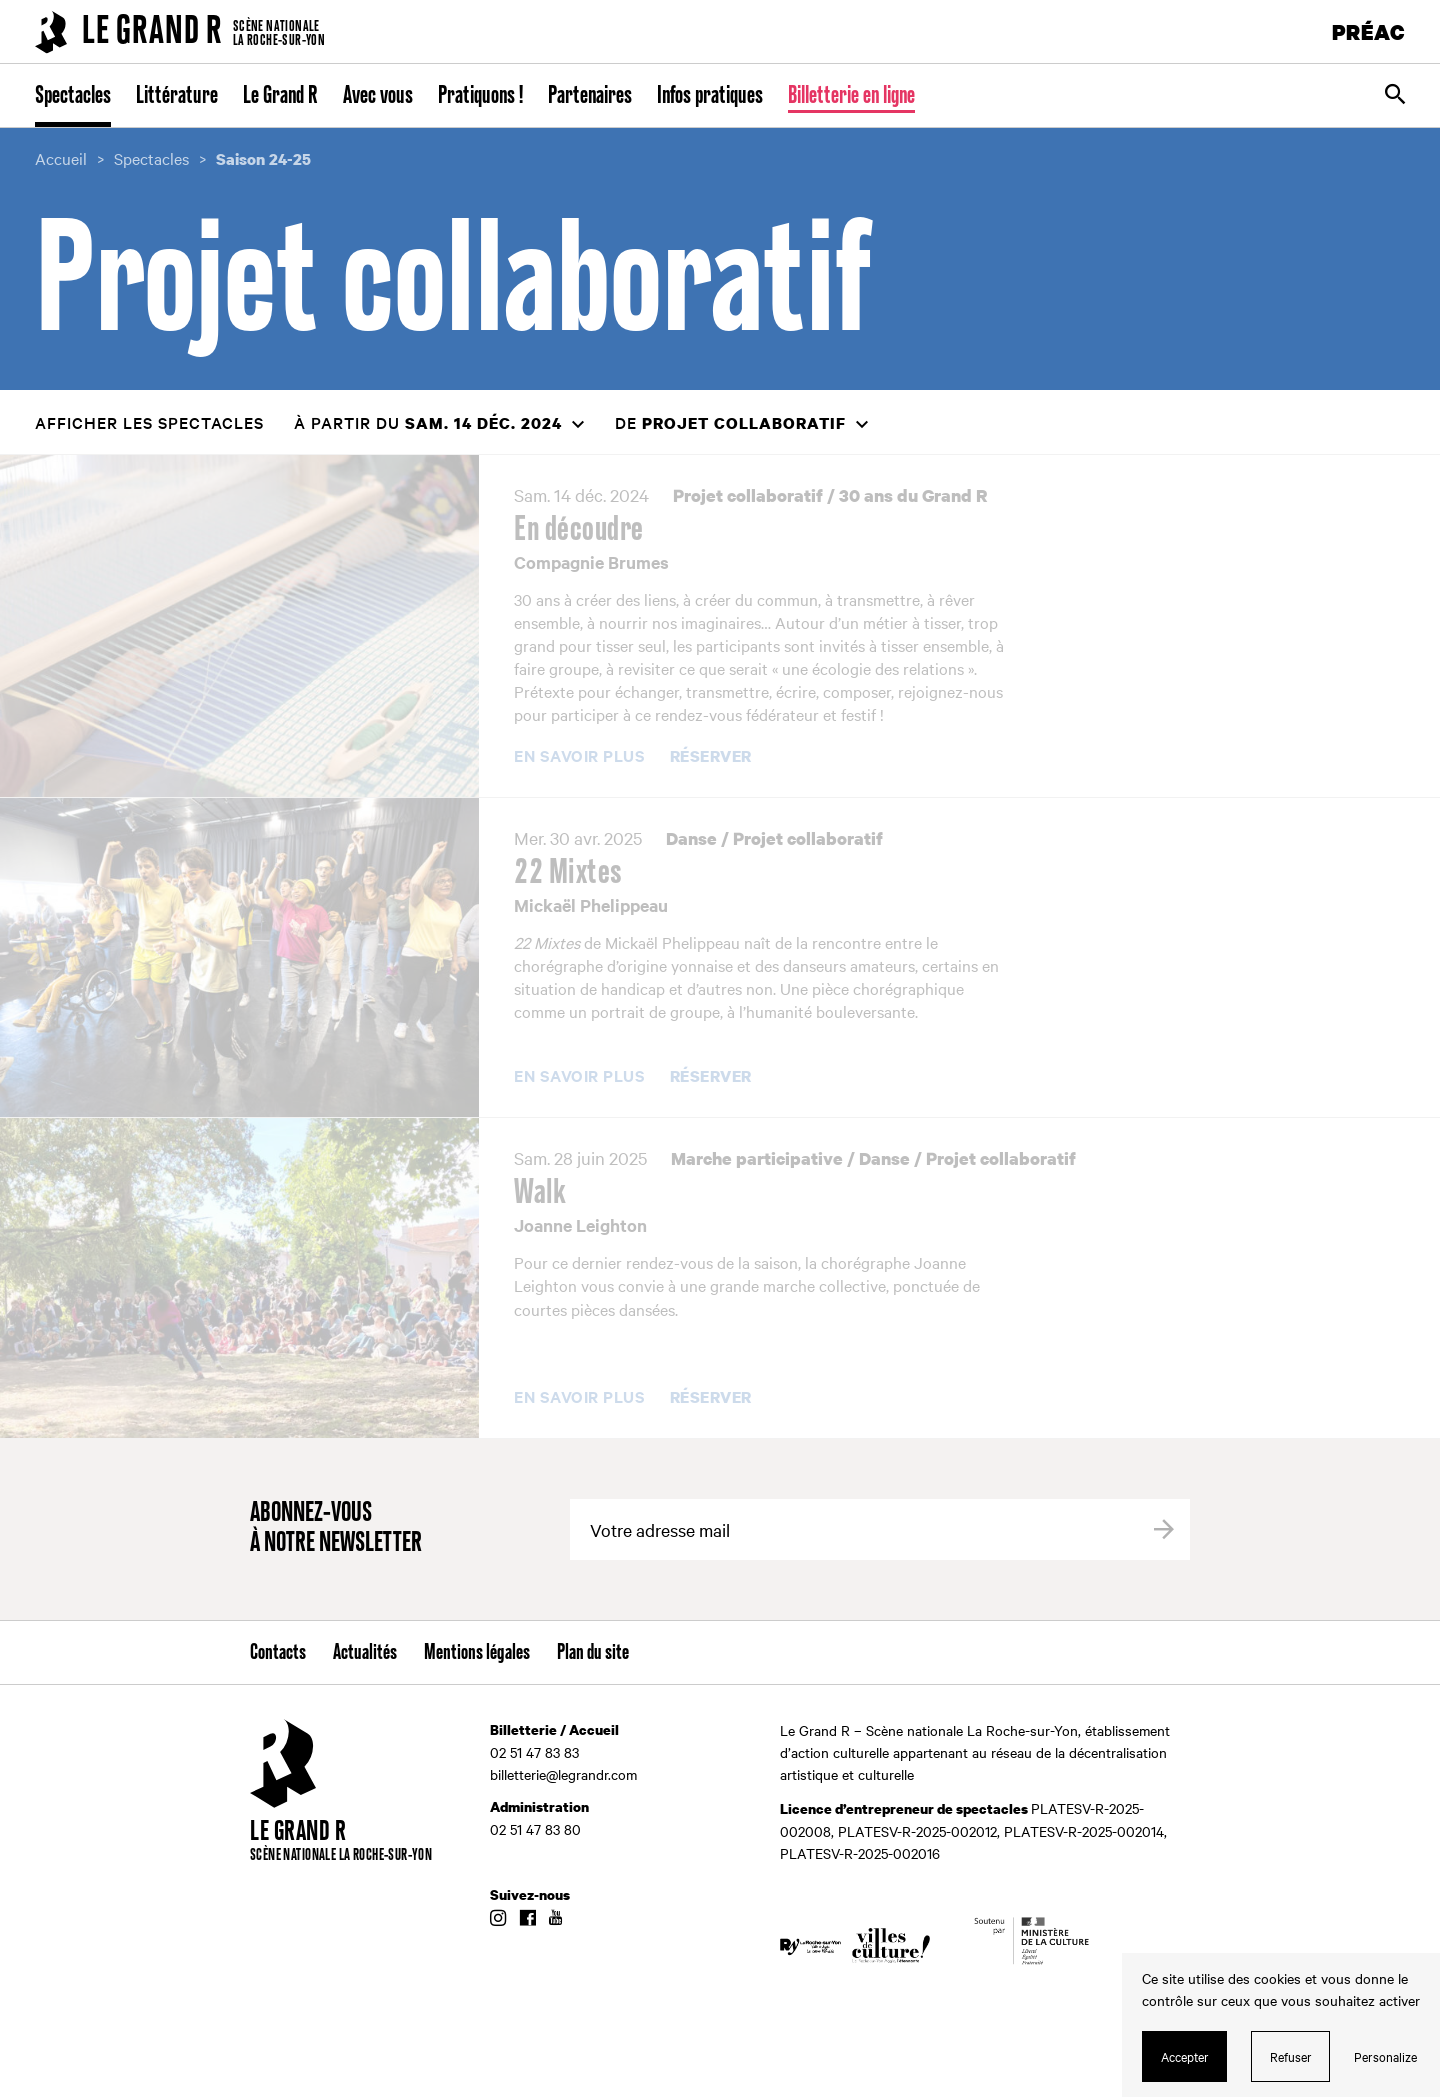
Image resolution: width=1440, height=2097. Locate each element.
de (730, 422)
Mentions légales (477, 1653)
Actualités (365, 1653)
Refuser (1291, 2056)
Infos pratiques (710, 96)
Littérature (177, 96)
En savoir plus (579, 756)
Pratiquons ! (480, 96)
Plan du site (593, 1653)
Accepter (1185, 2056)
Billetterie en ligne (851, 96)
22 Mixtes (568, 873)
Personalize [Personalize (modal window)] (1385, 2056)
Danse (691, 838)
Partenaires (590, 96)
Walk (540, 1193)
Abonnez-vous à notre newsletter (336, 1528)
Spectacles (73, 96)
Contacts (278, 1653)
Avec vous (378, 96)
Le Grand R (280, 96)
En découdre (579, 530)
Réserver (711, 757)
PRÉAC (1369, 31)
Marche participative (757, 1158)
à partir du (428, 422)
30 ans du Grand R (913, 495)
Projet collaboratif (748, 495)
